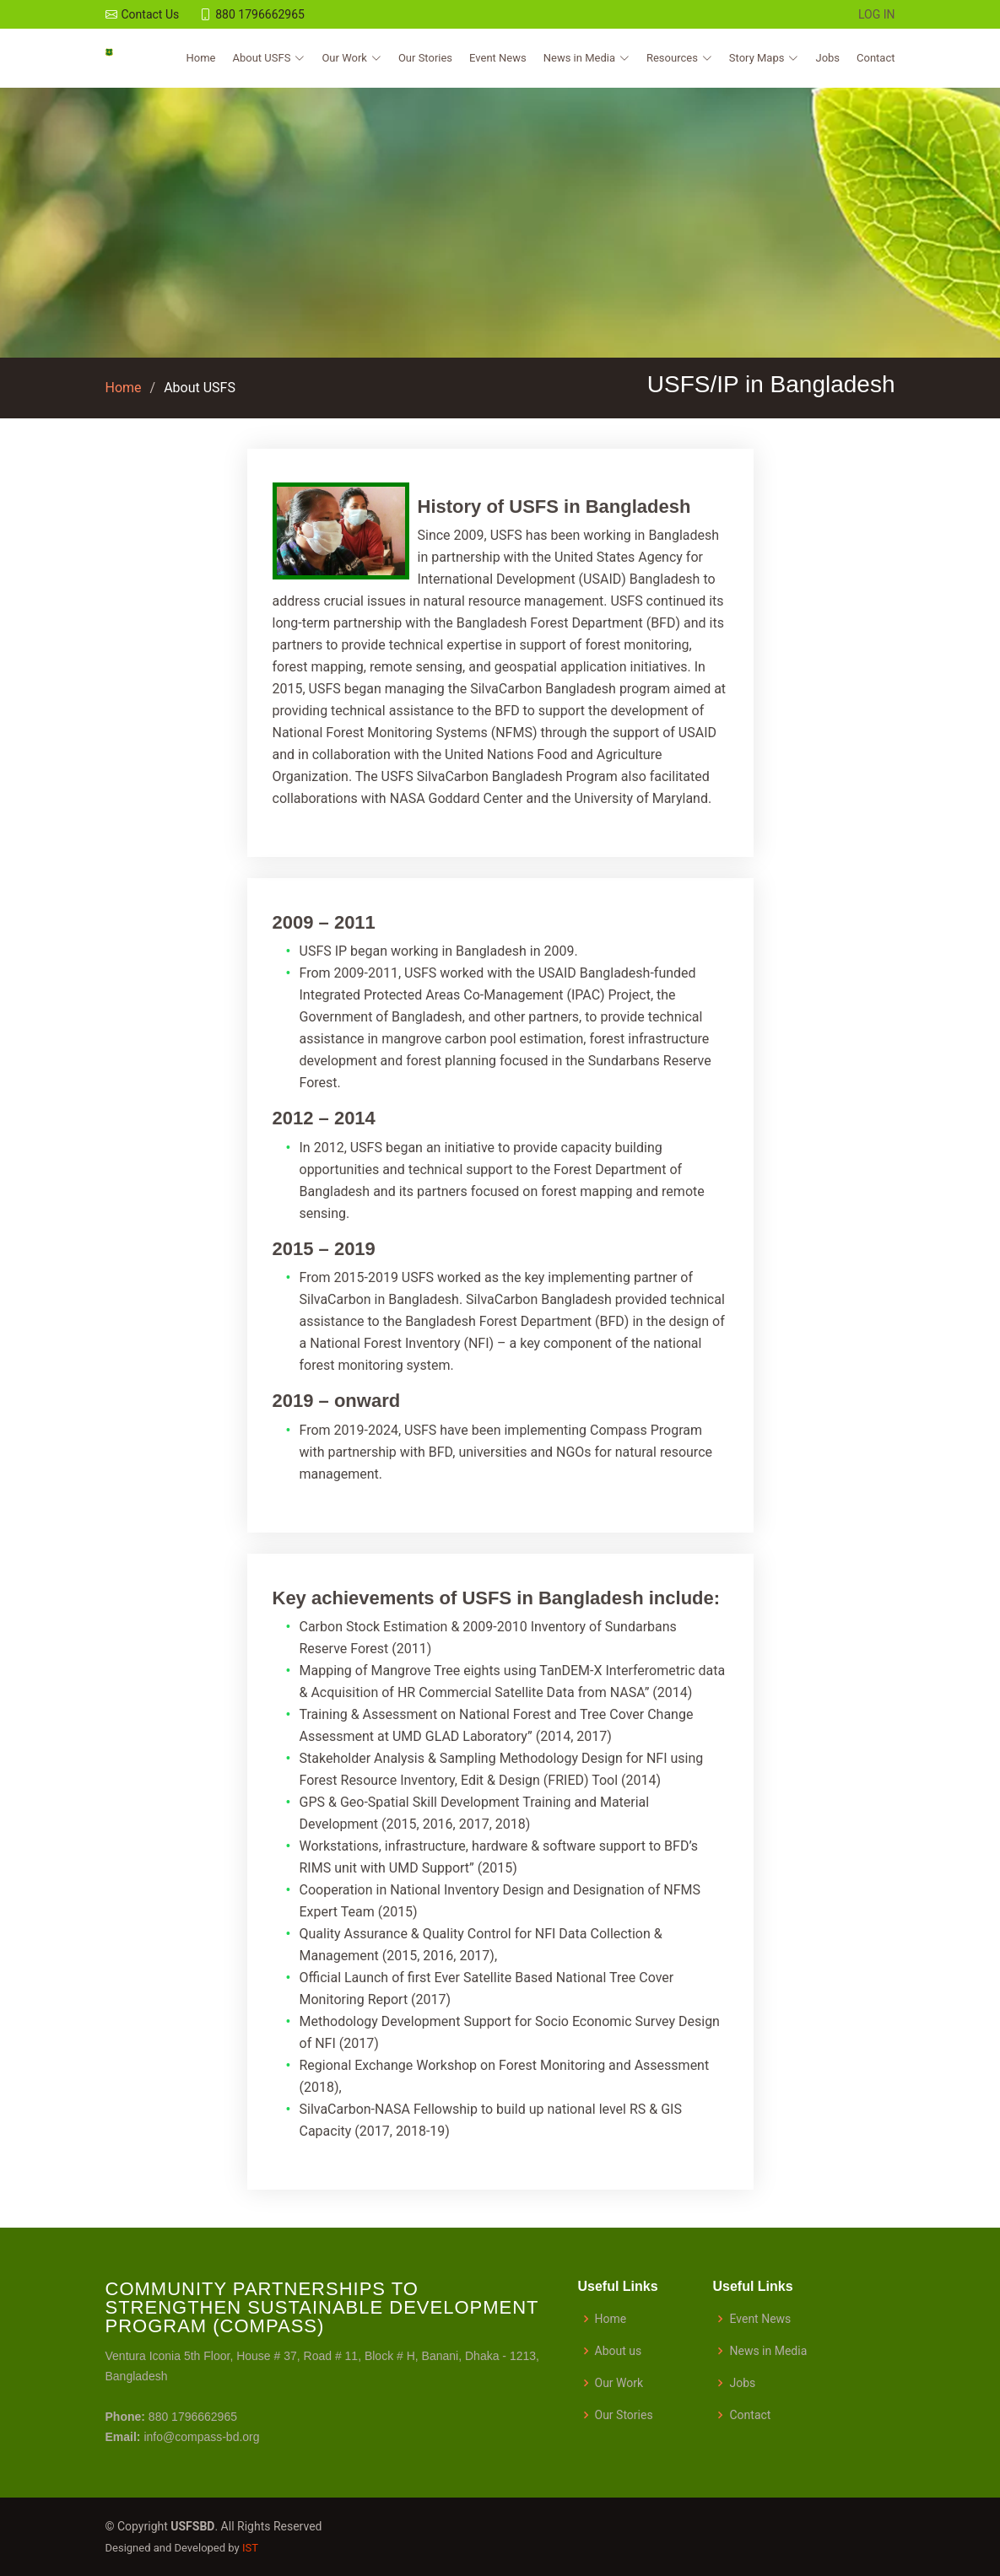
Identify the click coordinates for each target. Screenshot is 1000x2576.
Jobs (827, 57)
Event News (498, 57)
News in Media (768, 2351)
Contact (876, 57)
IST (250, 2547)
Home (201, 57)
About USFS (199, 388)
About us (618, 2351)
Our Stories (425, 57)
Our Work (619, 2383)
